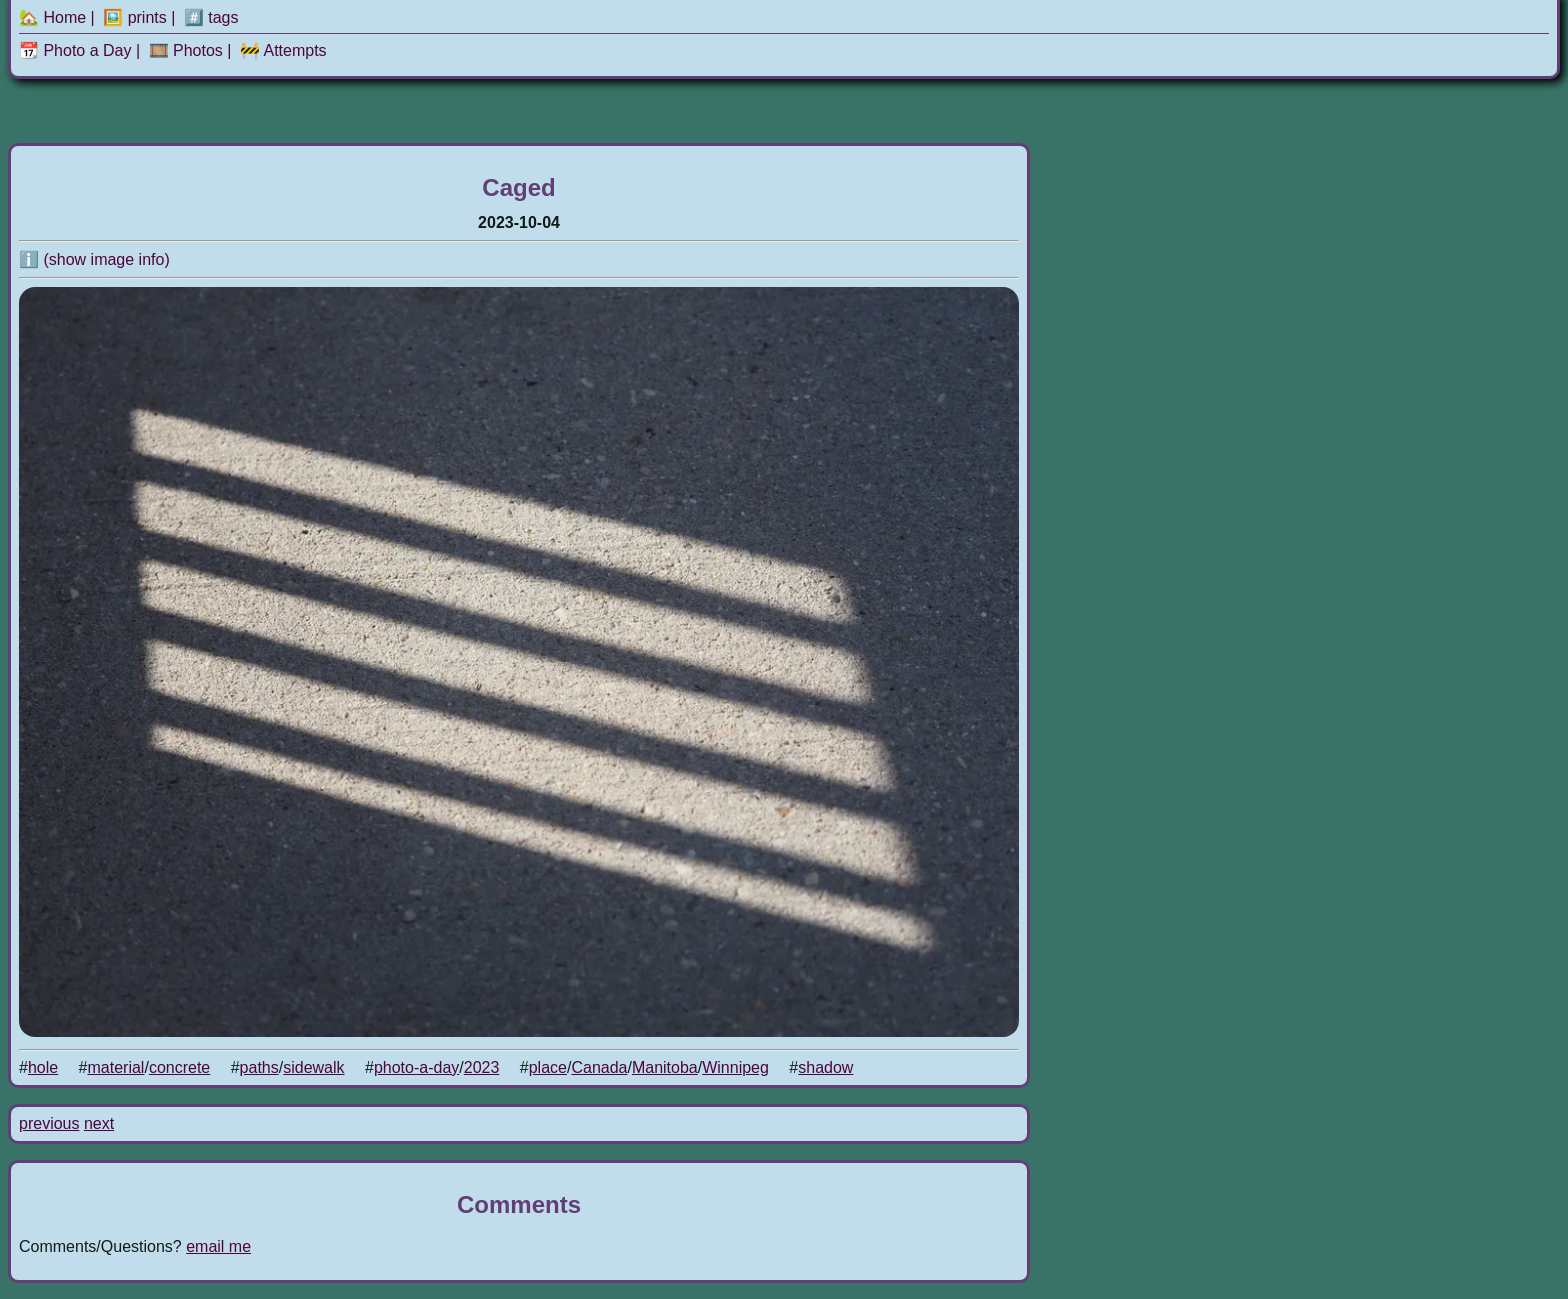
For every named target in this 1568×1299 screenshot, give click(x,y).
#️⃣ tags (211, 17)
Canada (599, 1067)
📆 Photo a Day (75, 50)
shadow (825, 1067)
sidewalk (313, 1067)
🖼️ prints (135, 17)
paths (259, 1067)
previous (49, 1123)
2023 (482, 1067)
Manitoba (665, 1067)
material (116, 1067)
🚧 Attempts (283, 50)
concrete (179, 1067)
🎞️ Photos (186, 50)
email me (218, 1246)
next (99, 1123)
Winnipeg (735, 1067)
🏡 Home (52, 17)
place (548, 1067)
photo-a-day (416, 1067)
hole (43, 1067)
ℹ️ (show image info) (94, 259)
